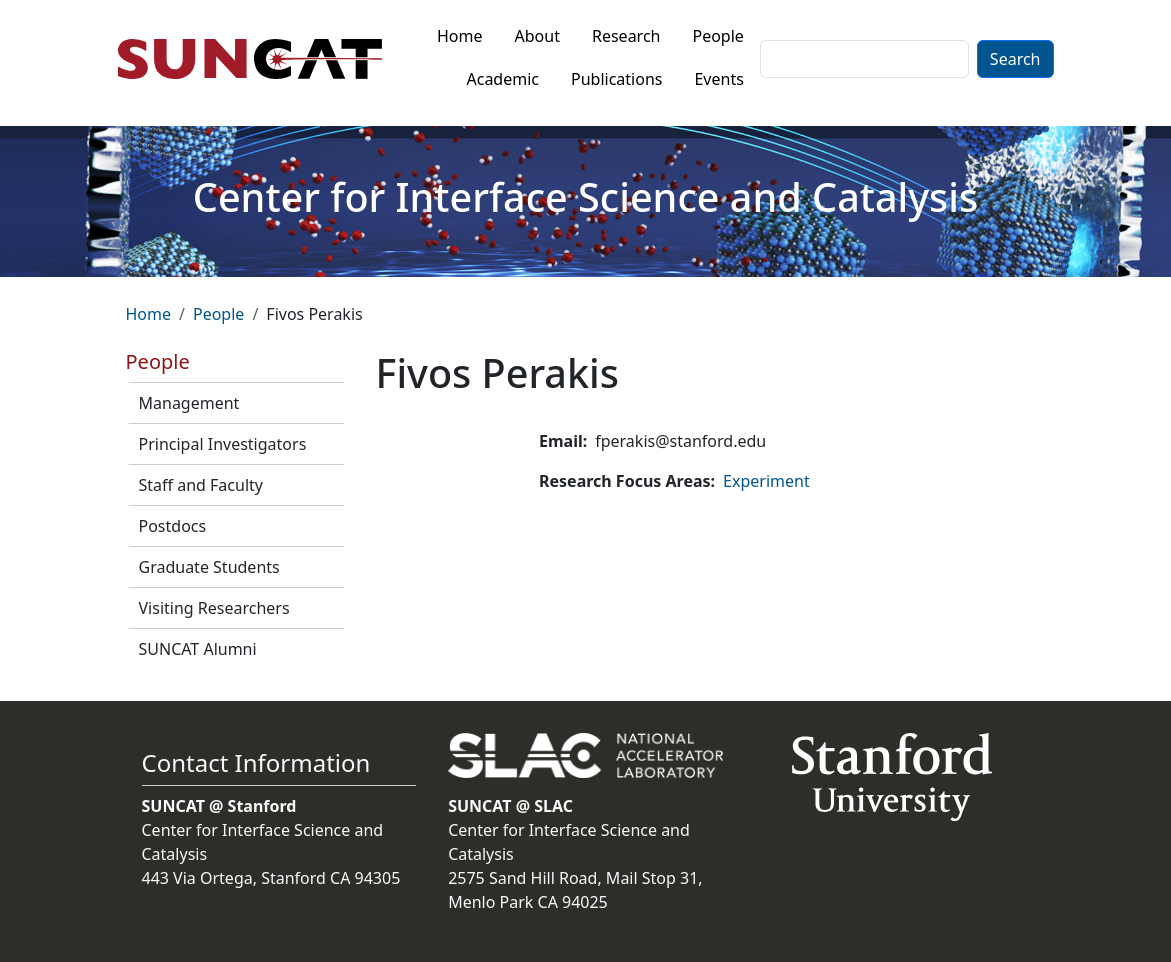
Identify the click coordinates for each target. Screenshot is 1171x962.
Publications (616, 79)
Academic (502, 79)
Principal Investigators (223, 444)
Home (460, 36)
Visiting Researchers (214, 608)
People (717, 36)
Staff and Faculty (201, 485)
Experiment (766, 481)
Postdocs (173, 526)
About (537, 36)
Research (626, 36)
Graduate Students (209, 567)
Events (718, 79)
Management (189, 403)
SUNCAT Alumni (198, 649)
